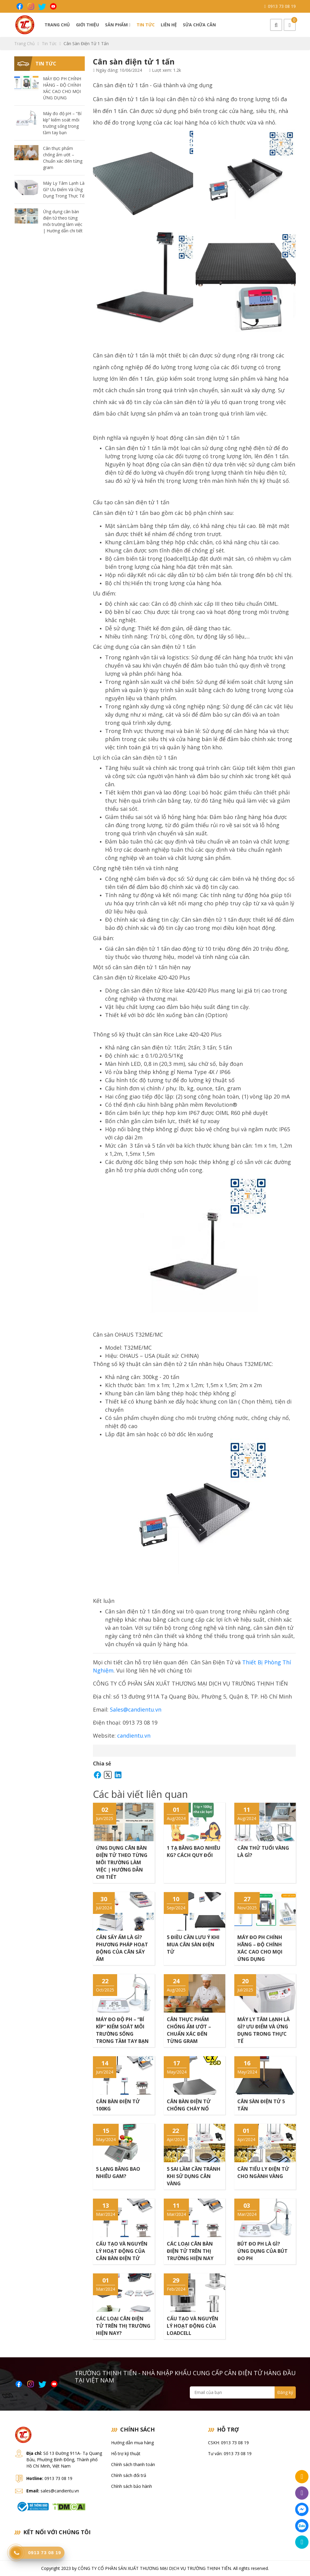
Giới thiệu (87, 25)
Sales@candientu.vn (135, 1709)
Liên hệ (169, 25)
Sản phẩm (117, 25)
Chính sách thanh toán (133, 2464)
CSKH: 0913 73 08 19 (228, 2442)
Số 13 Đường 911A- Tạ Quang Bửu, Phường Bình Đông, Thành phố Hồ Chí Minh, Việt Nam (64, 2459)
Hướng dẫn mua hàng (132, 2442)
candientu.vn (133, 1735)
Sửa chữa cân (199, 25)
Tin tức (146, 25)
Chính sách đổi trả (128, 2475)
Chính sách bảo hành (131, 2486)
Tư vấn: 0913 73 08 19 (230, 2453)
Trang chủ (57, 25)
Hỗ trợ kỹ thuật (125, 2453)
